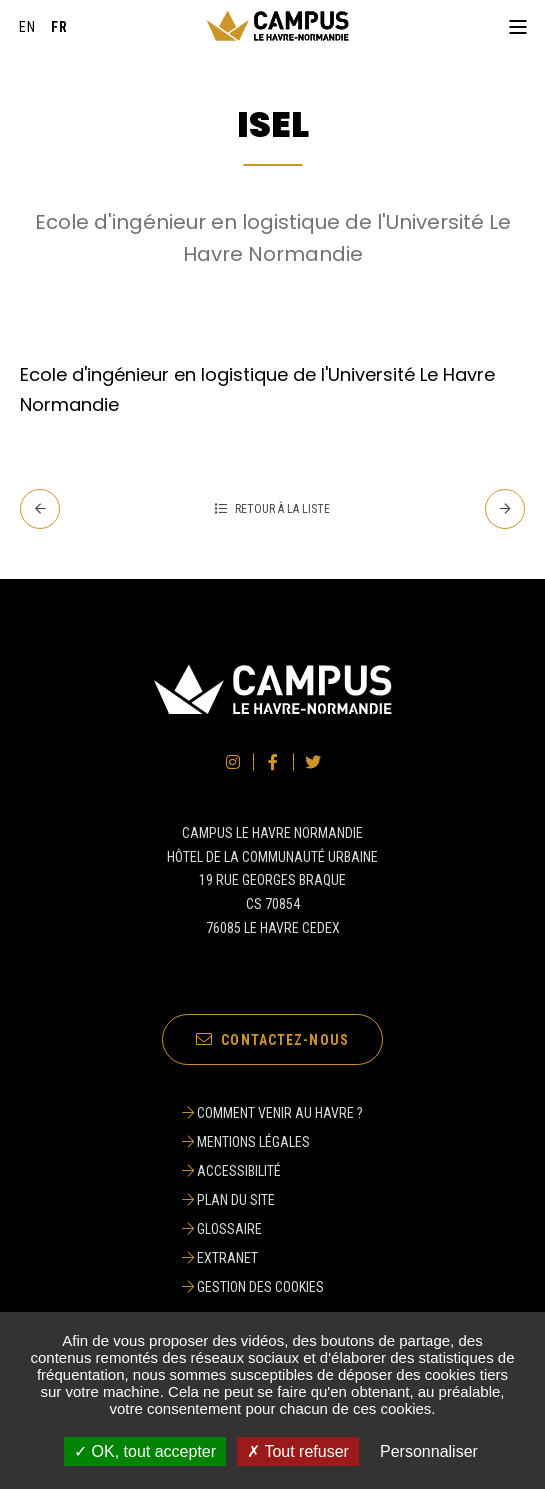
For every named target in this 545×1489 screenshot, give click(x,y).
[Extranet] (272, 1258)
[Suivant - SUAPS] (505, 509)
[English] (28, 27)
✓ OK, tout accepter (145, 1451)
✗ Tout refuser (298, 1451)
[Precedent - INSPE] (40, 509)
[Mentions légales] (272, 1142)
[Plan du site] (272, 1200)
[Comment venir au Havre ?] (272, 1113)
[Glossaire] (272, 1229)
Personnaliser (429, 1451)
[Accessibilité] (272, 1171)
